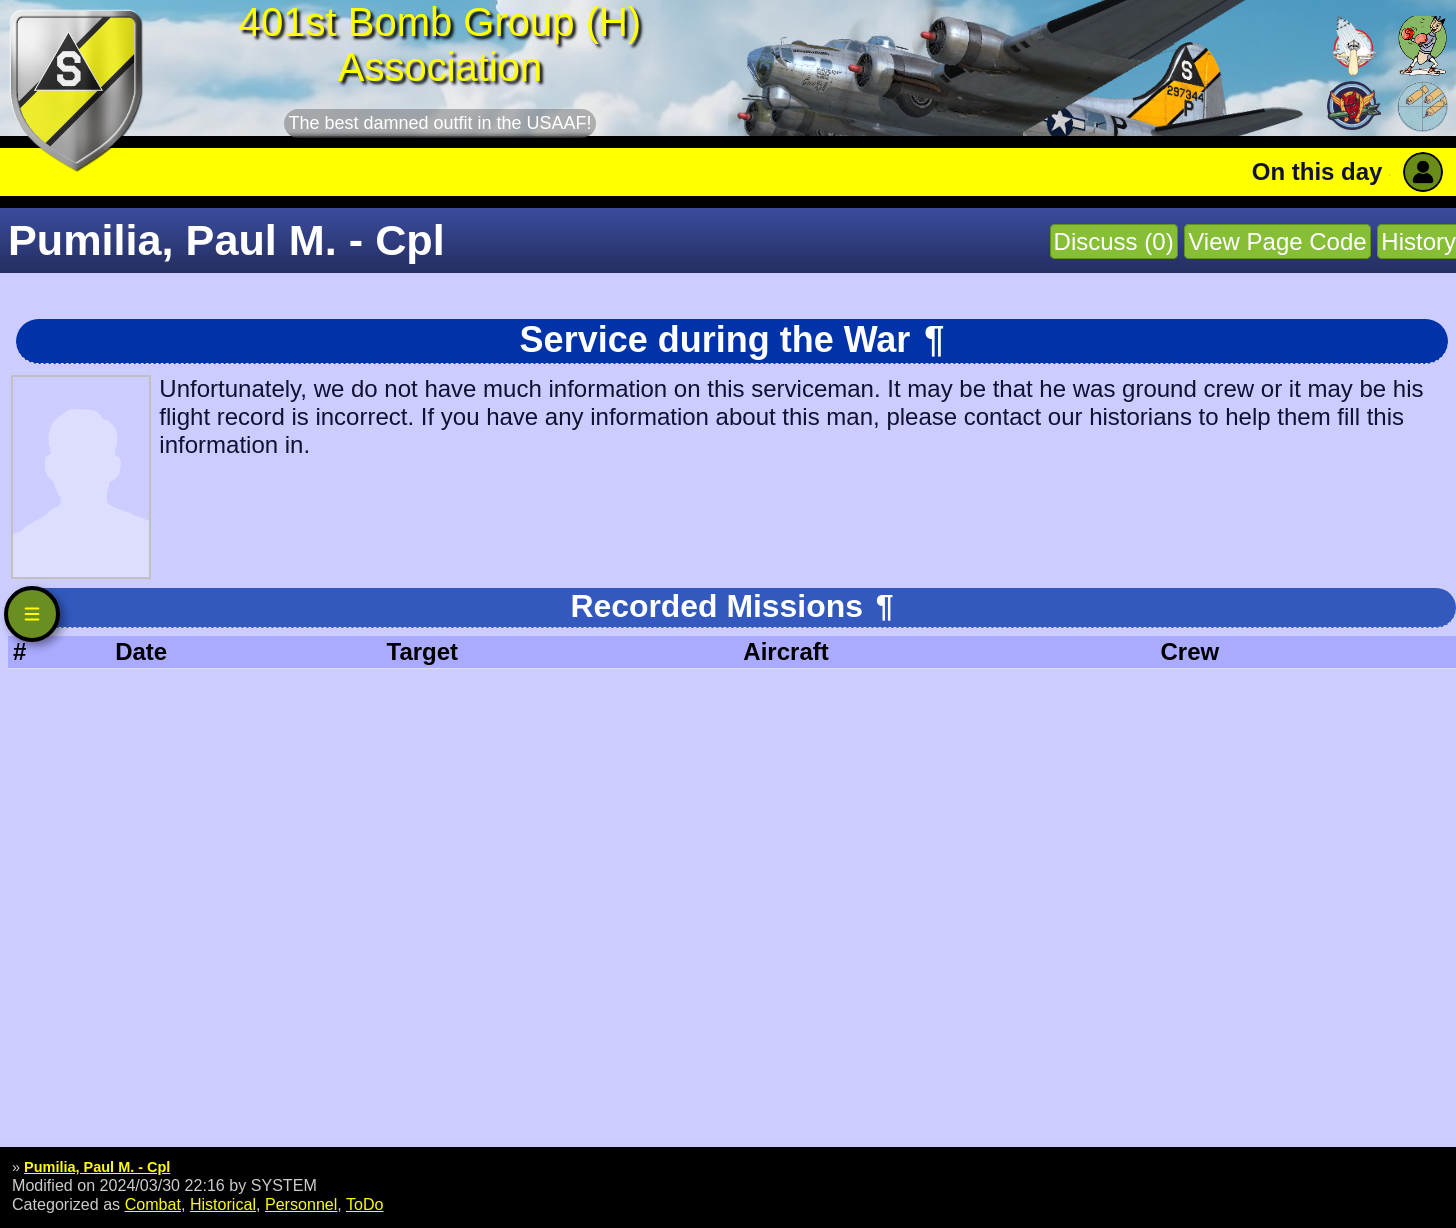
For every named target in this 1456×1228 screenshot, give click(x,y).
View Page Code (1277, 241)
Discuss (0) (1114, 241)
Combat (153, 1204)
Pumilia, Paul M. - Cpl (97, 1167)
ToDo (365, 1204)
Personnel (301, 1204)
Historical (223, 1204)
